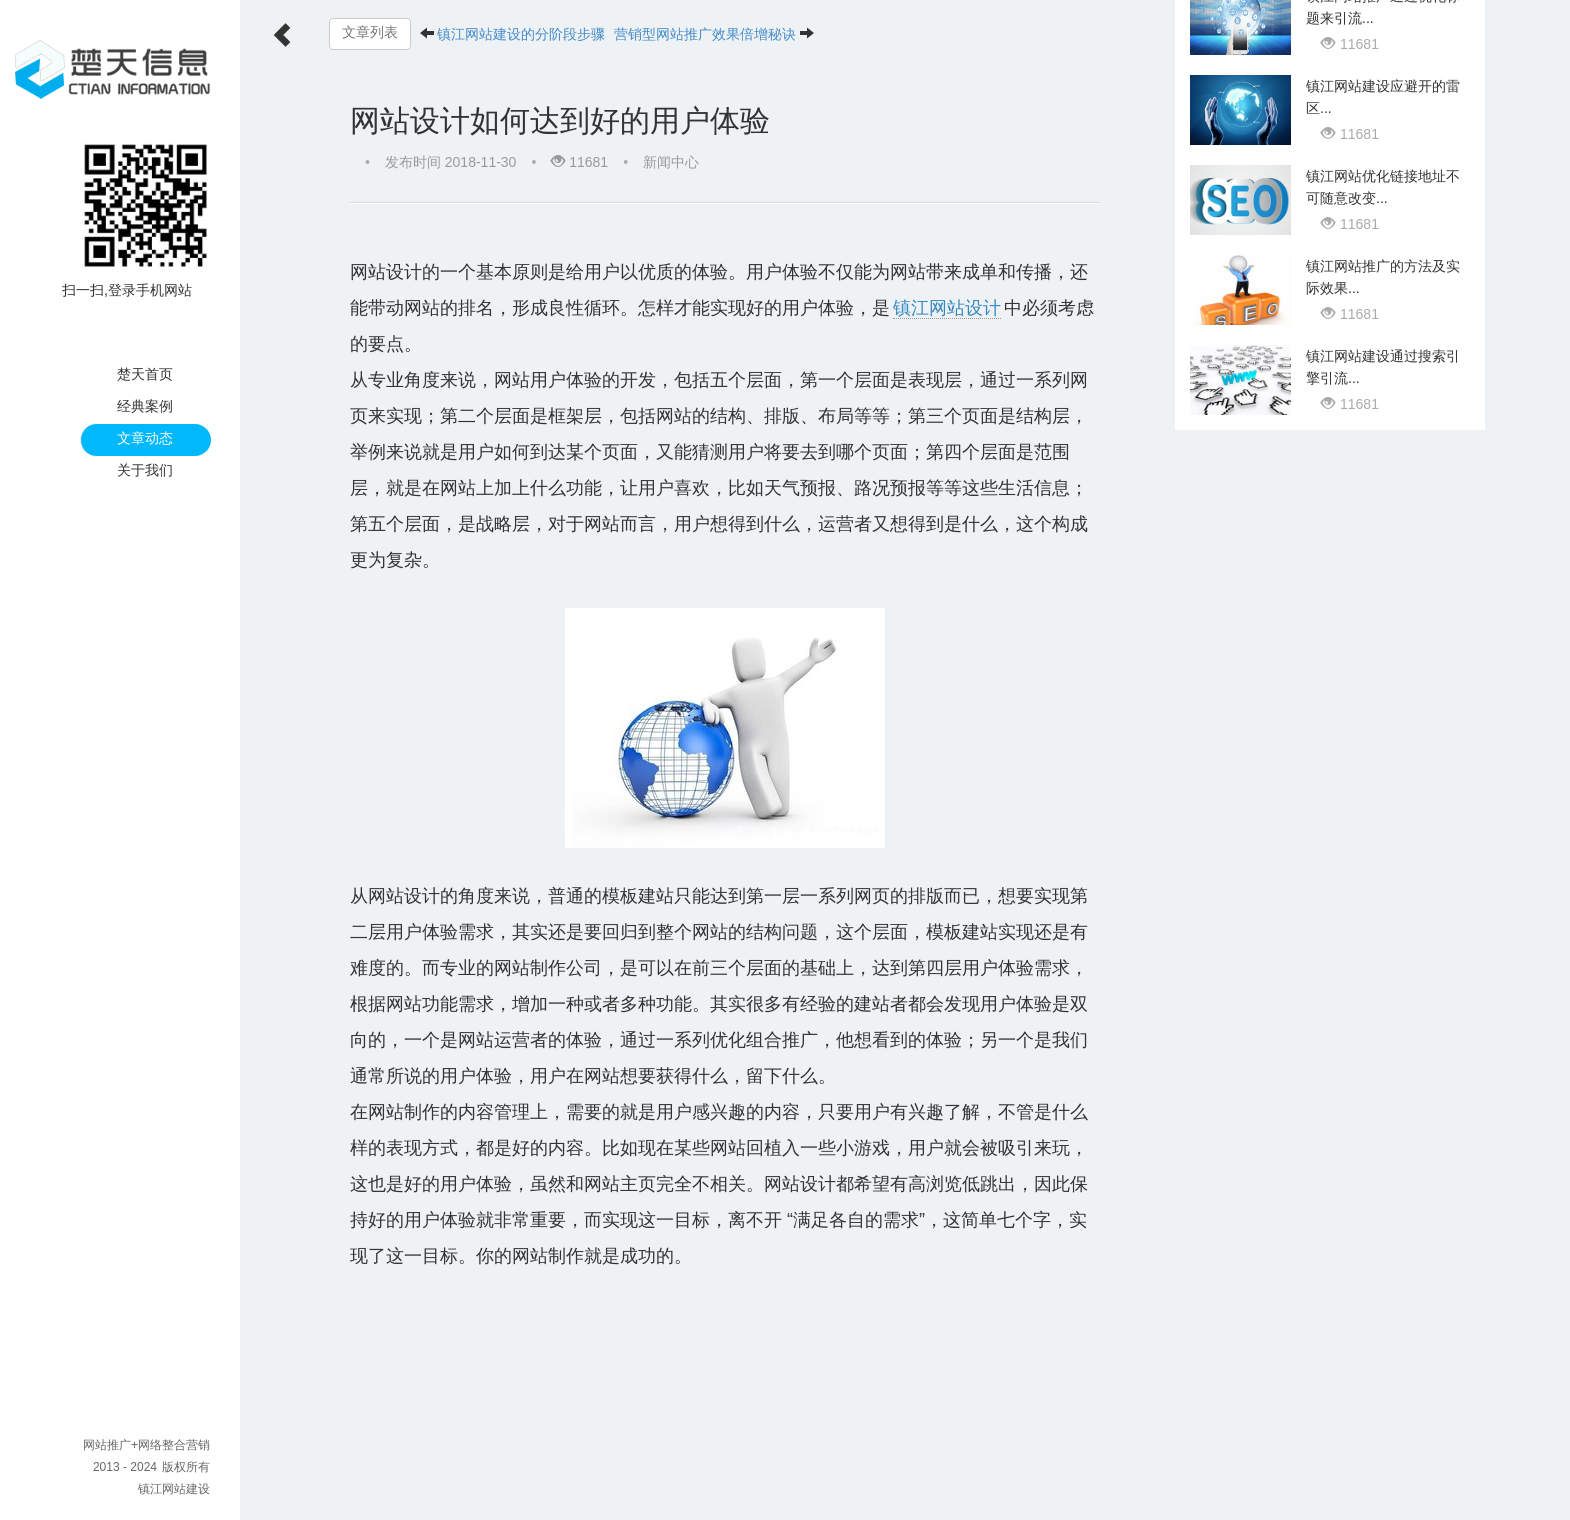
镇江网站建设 (174, 1489)
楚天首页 (145, 374)
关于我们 (145, 470)
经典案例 (145, 406)
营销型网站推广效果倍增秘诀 (706, 34)
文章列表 (370, 32)
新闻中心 (671, 162)
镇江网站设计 (875, 308)
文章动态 (145, 438)
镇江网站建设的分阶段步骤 (522, 34)
